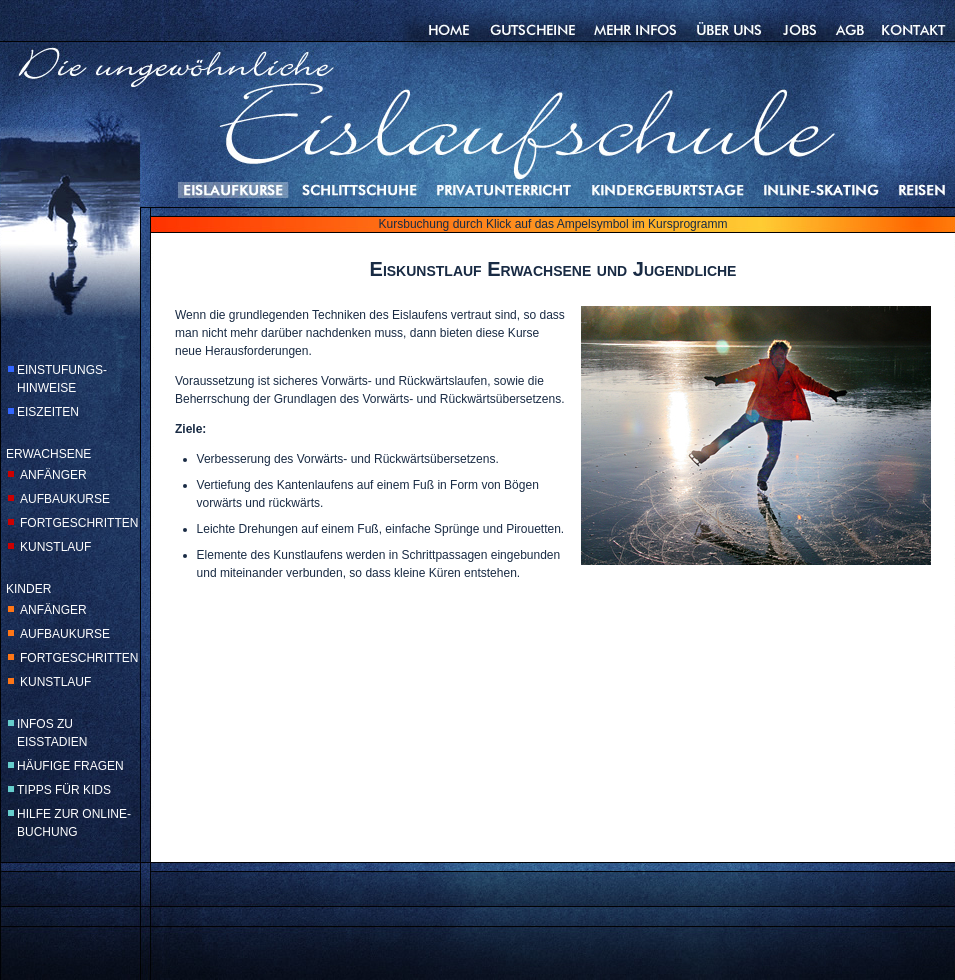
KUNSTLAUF (55, 547)
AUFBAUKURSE (65, 499)
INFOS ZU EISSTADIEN (52, 733)
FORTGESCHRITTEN (79, 523)
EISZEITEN (48, 412)
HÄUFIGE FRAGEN (70, 766)
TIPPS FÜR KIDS (64, 790)
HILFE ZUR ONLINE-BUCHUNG (74, 823)
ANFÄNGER (53, 475)
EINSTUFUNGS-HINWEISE (62, 379)
